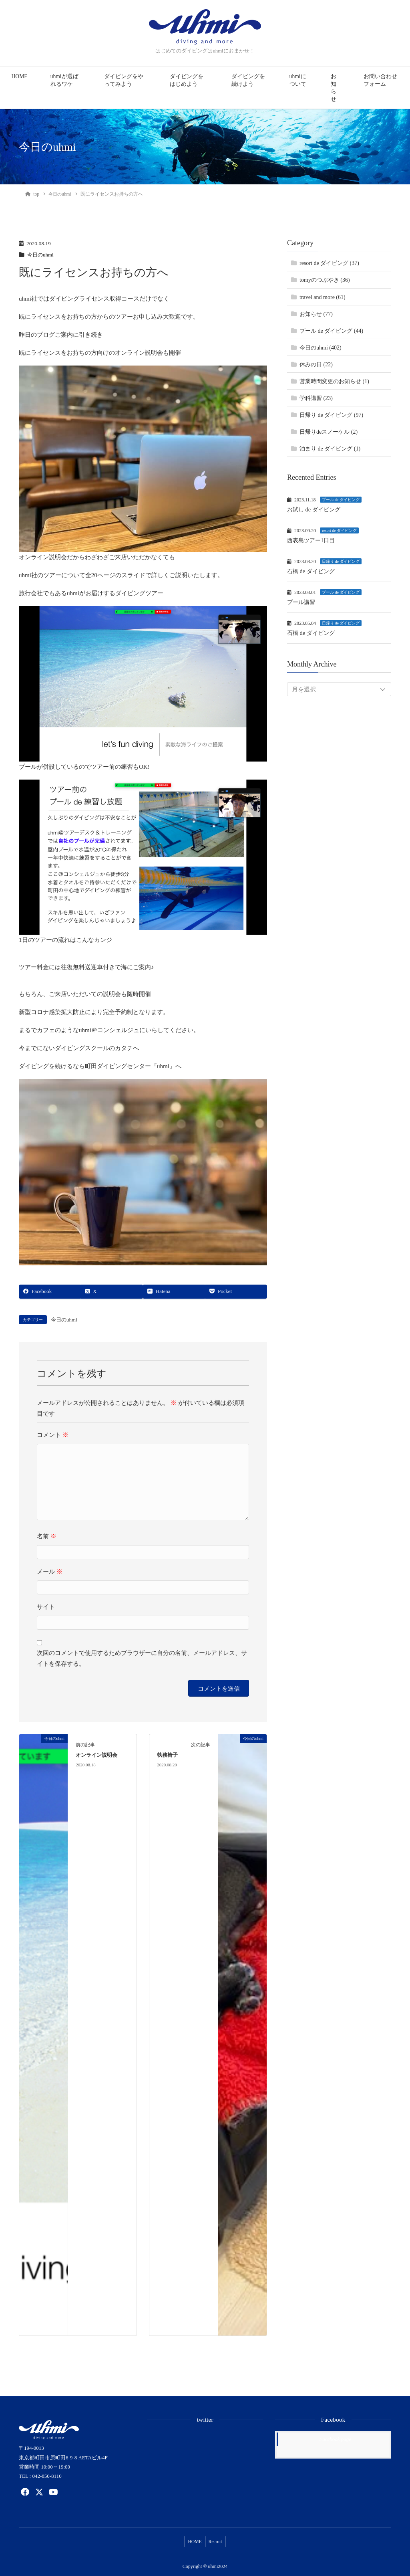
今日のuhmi (41, 255)
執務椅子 (167, 1755)
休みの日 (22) (316, 365)
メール (49, 1572)
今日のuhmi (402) (320, 348)
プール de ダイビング (341, 499)
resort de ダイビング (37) (329, 263)
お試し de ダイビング (315, 509)
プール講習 (302, 602)
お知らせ (333, 87)
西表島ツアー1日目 (312, 540)
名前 (46, 1536)
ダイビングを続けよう (248, 80)
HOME (20, 76)
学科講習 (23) (316, 398)
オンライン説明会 (96, 1755)
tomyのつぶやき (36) (324, 280)
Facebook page (335, 2439)
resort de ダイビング (339, 530)
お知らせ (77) (316, 314)
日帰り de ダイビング (341, 561)
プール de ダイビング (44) (331, 331)
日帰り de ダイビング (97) (331, 415)
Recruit (217, 2540)
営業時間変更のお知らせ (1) (334, 381)
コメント (52, 1435)
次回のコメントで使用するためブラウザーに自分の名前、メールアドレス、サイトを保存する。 (142, 1658)
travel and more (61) (322, 297)
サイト (46, 1607)
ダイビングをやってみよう (123, 80)
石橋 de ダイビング (312, 571)
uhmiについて (297, 80)
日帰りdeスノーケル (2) (328, 432)
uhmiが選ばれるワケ (64, 80)
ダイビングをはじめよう (186, 80)
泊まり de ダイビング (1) (329, 449)
